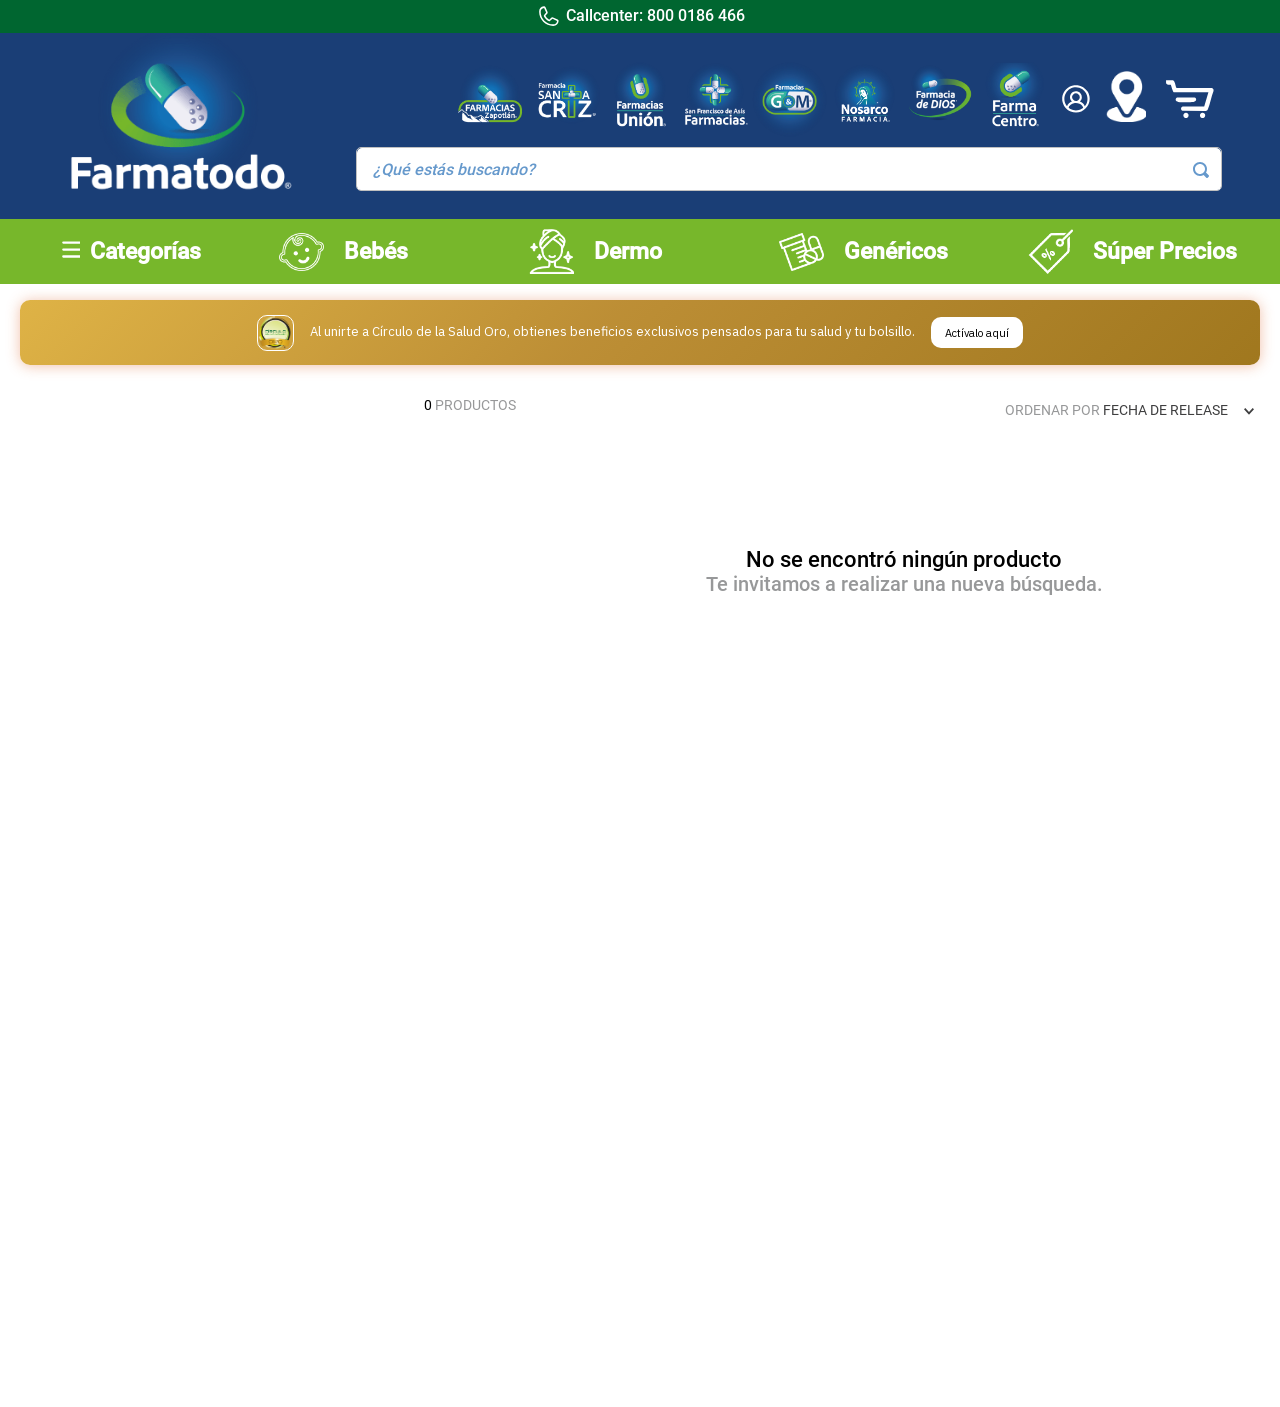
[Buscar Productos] (1201, 170)
